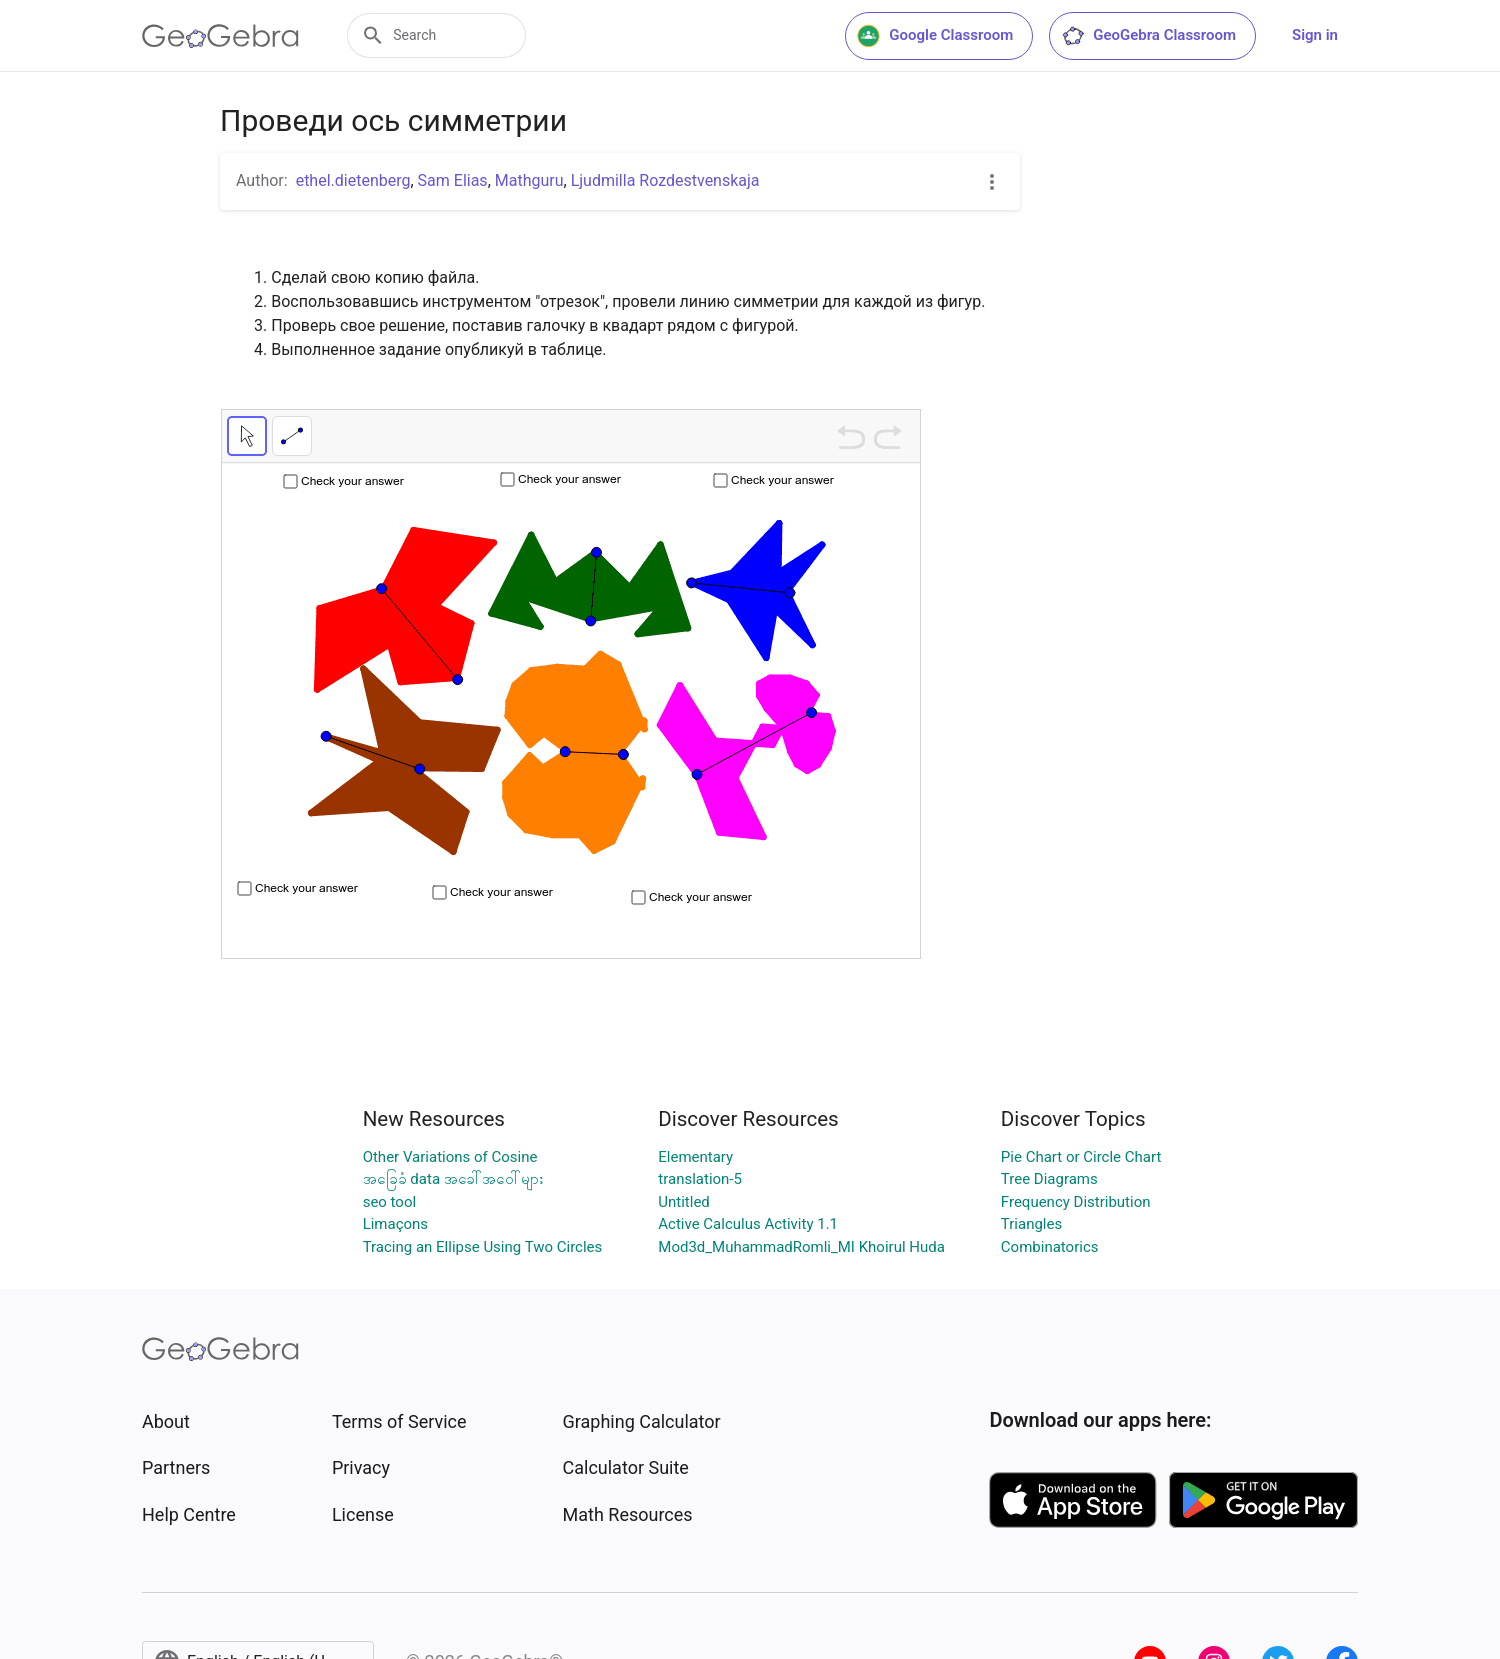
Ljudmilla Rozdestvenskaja (665, 180)
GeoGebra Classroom (1148, 36)
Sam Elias (453, 180)
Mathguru (529, 180)
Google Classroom (935, 36)
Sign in (1315, 35)
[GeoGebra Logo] (220, 36)
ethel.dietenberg (353, 180)
